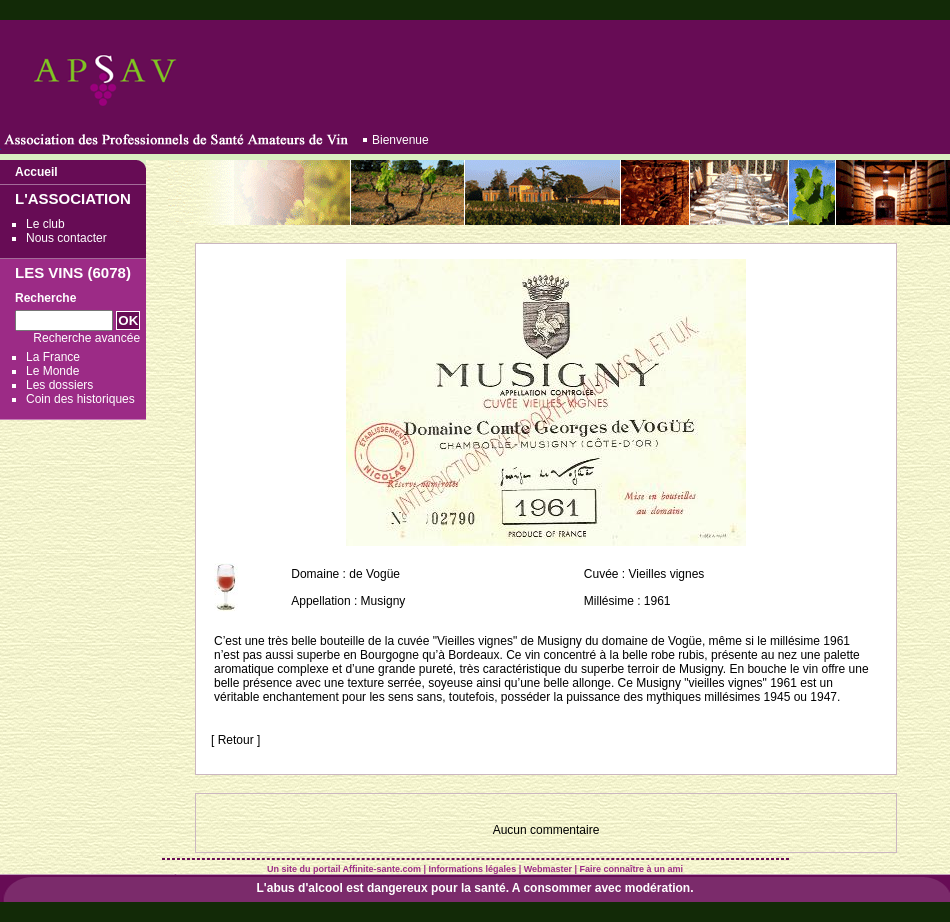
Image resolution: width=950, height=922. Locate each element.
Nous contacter (66, 238)
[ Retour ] (235, 740)
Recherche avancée (86, 338)
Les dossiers (59, 385)
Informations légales (473, 869)
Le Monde (52, 371)
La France (53, 357)
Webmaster (548, 869)
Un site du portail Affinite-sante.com (344, 869)
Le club (45, 224)
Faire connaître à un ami (632, 869)
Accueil (36, 172)
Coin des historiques (80, 399)
